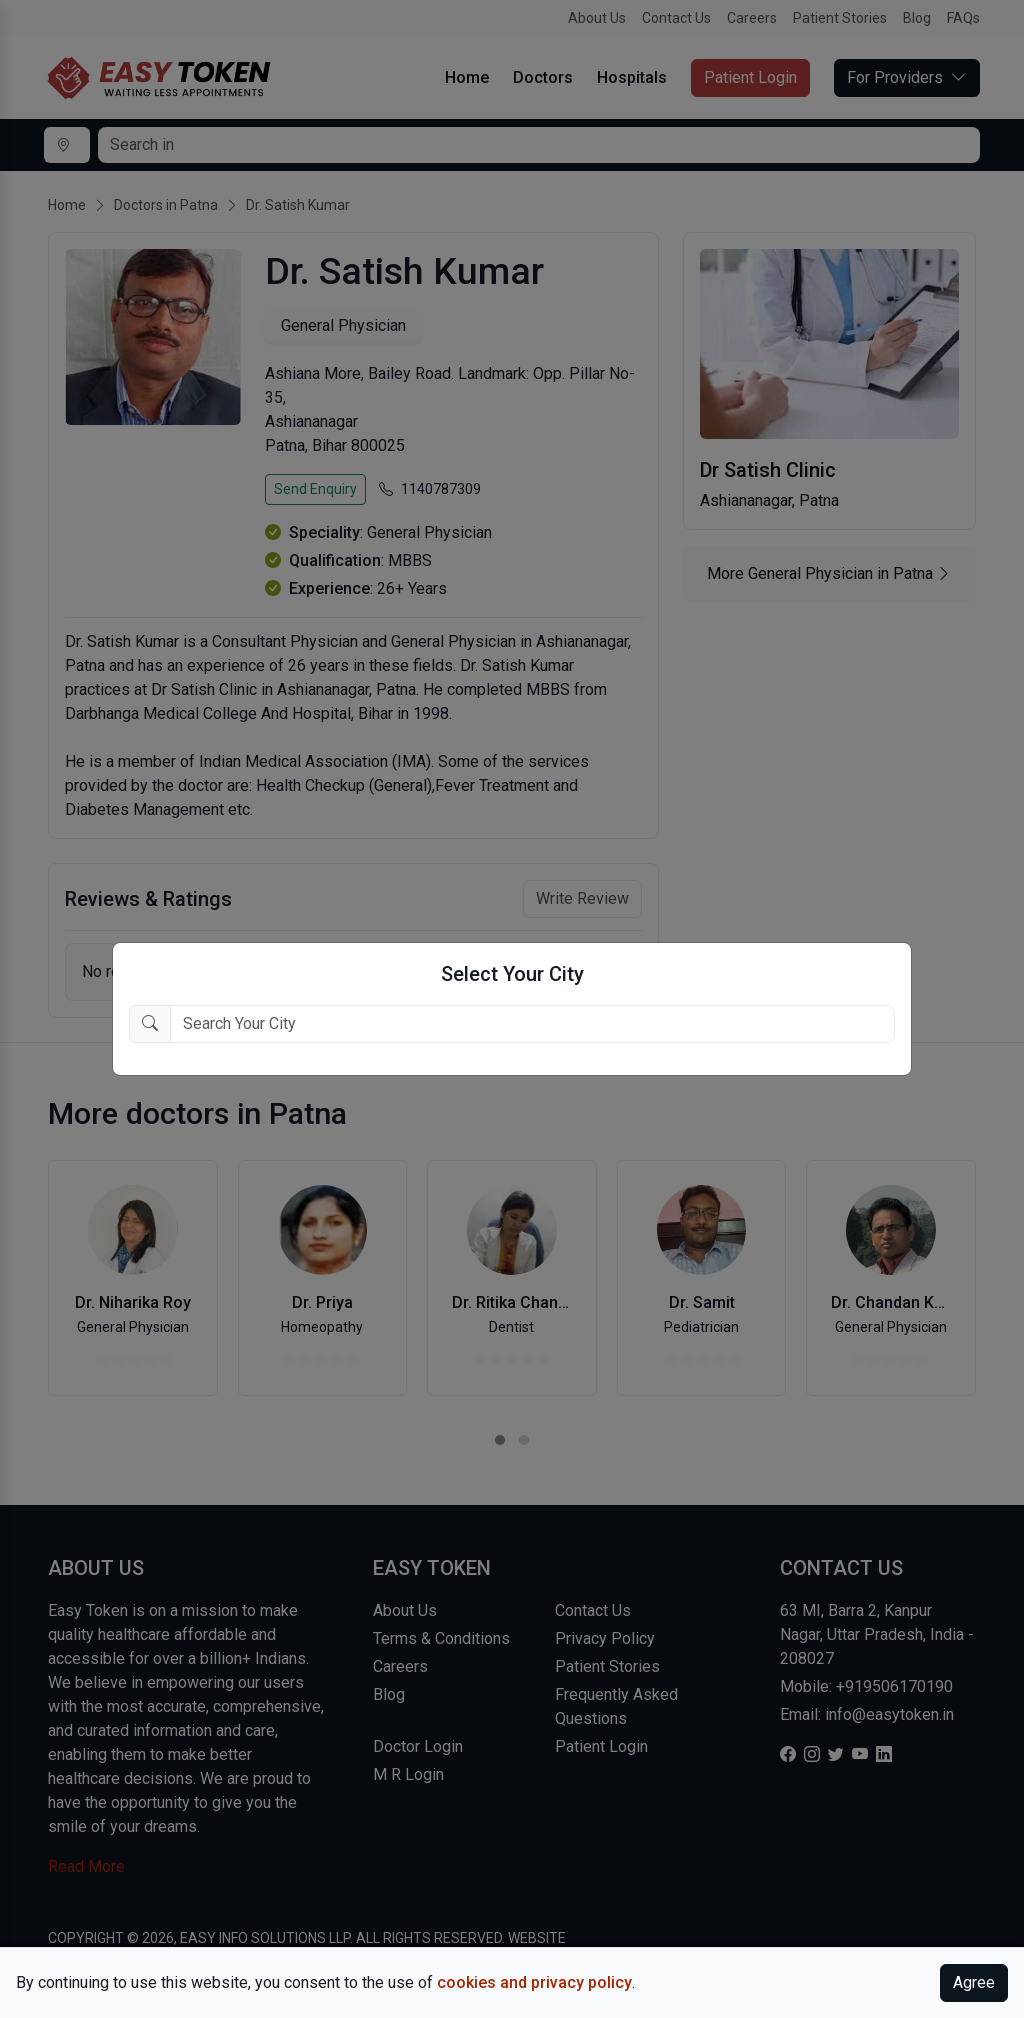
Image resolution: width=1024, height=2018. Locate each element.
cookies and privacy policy (534, 1982)
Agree (974, 1982)
